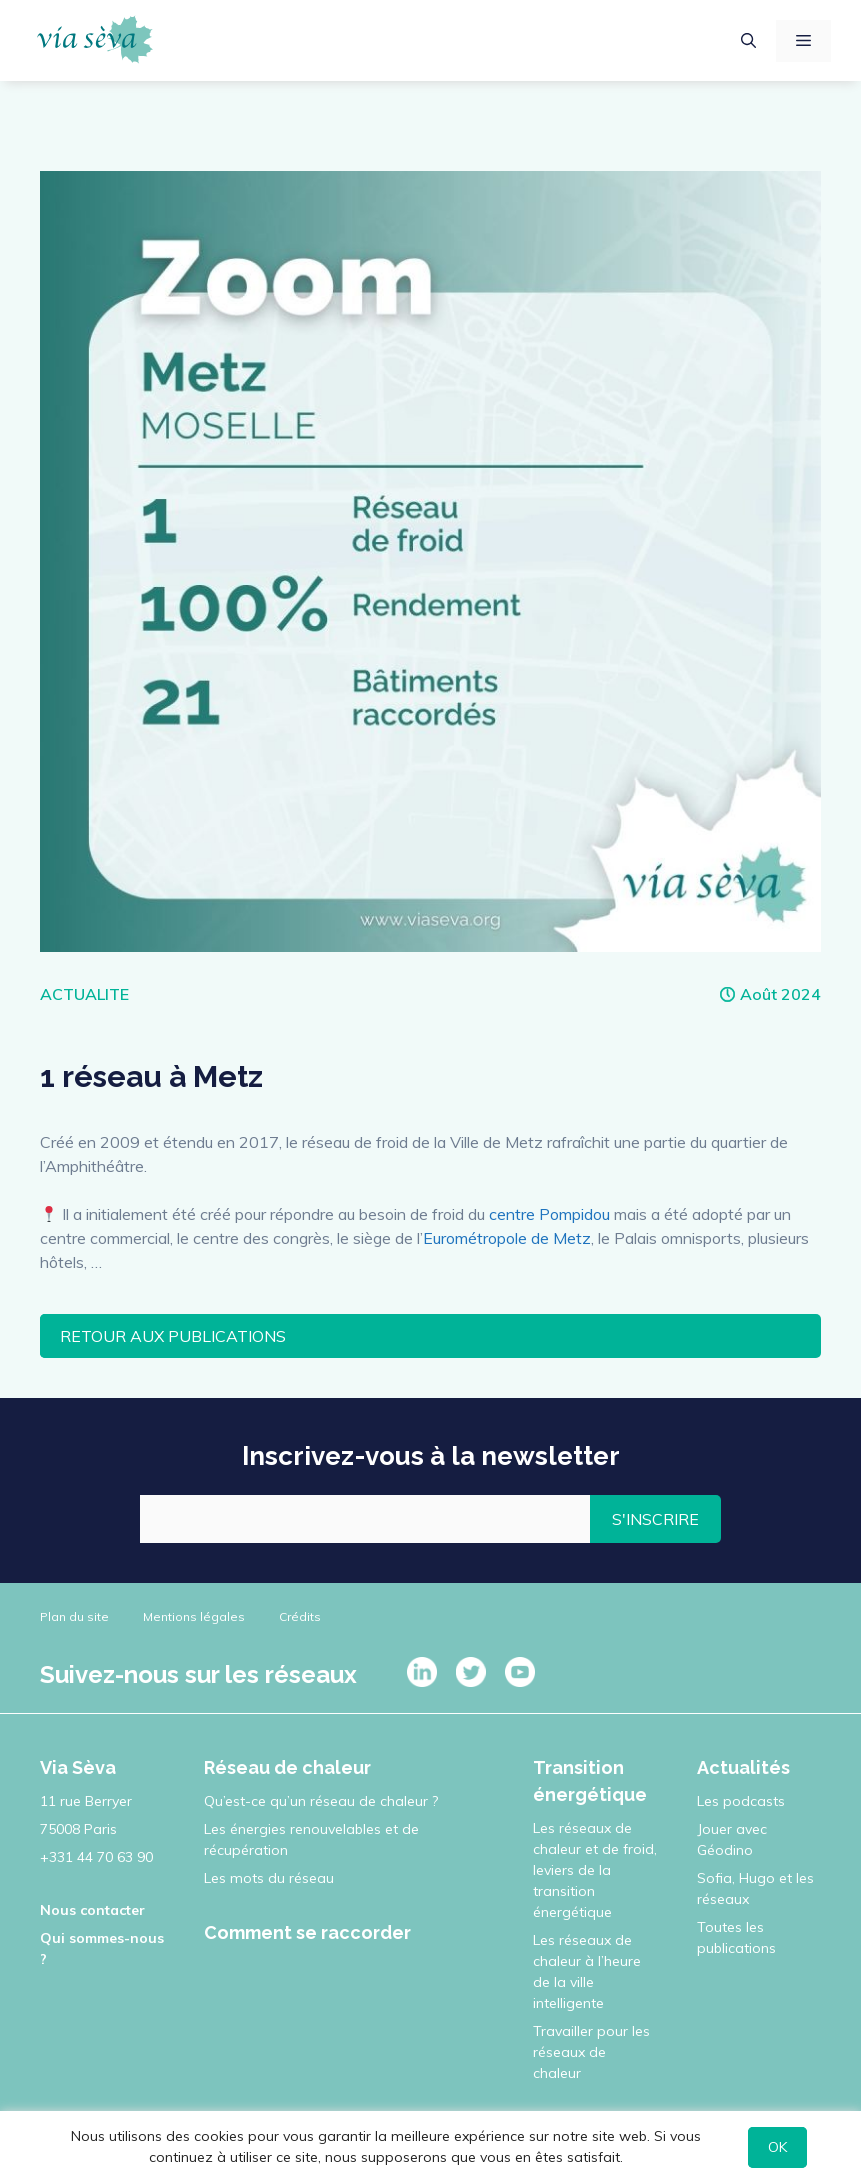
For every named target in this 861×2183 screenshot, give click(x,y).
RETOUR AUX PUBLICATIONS (173, 1336)
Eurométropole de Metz (507, 1238)
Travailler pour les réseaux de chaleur (591, 2052)
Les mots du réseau (269, 1878)
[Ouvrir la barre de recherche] (748, 41)
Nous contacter (92, 1910)
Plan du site (74, 1616)
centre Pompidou (549, 1214)
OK (777, 2147)
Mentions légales (194, 1616)
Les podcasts (741, 1801)
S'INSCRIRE (655, 1519)
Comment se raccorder (307, 1932)
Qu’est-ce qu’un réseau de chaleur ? (321, 1801)
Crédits (300, 1616)
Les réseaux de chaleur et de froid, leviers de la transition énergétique (595, 1870)
